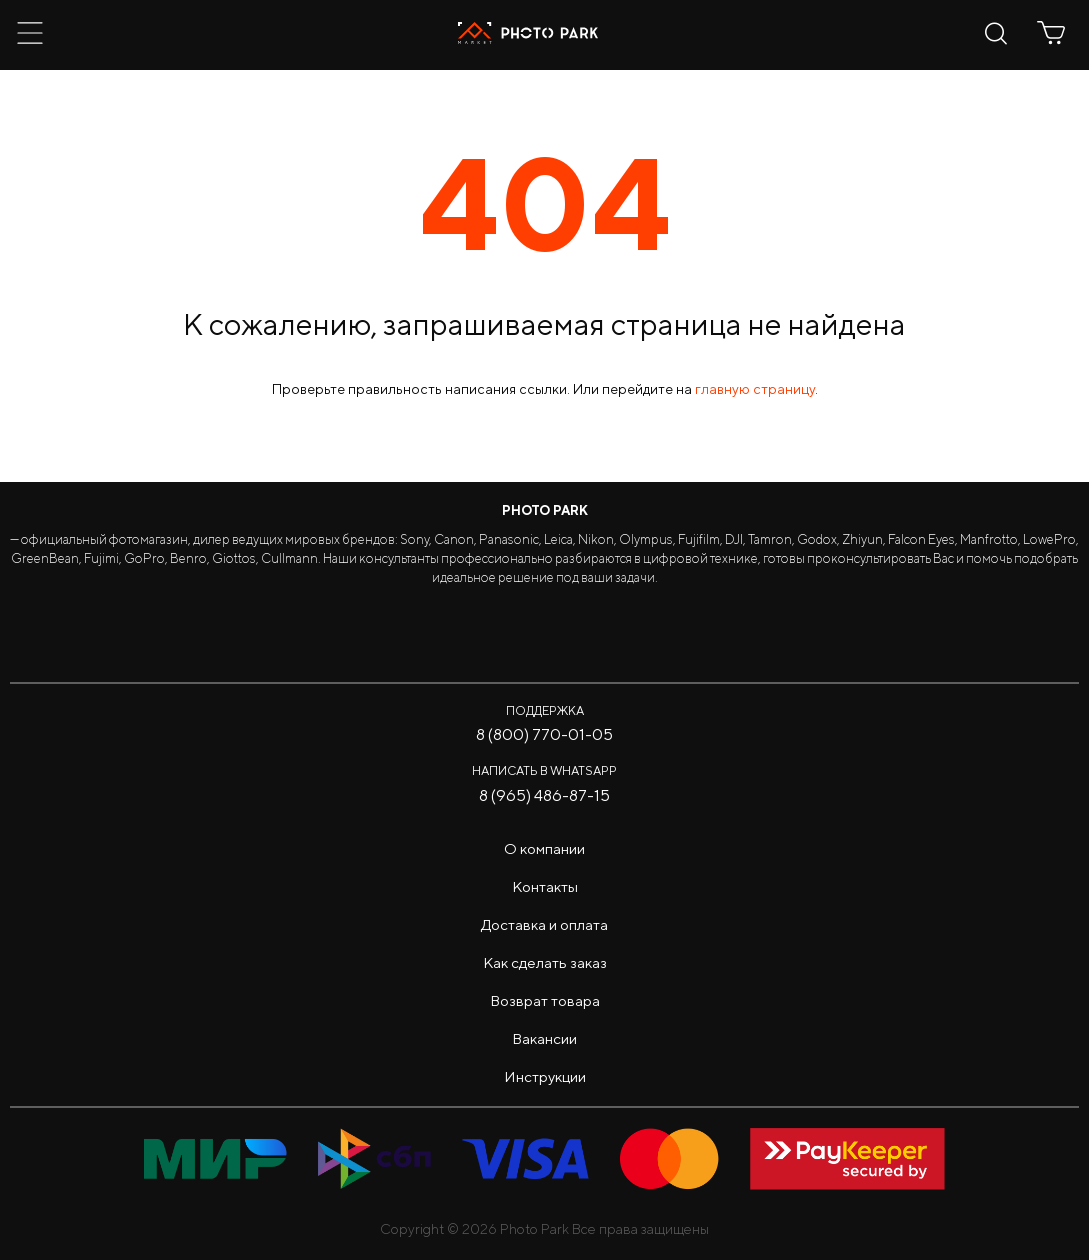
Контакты (545, 886)
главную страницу (755, 389)
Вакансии (544, 1038)
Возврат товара (545, 1000)
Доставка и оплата (544, 924)
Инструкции (545, 1076)
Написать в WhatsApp (544, 770)
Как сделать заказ (545, 962)
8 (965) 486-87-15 (544, 795)
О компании (544, 848)
